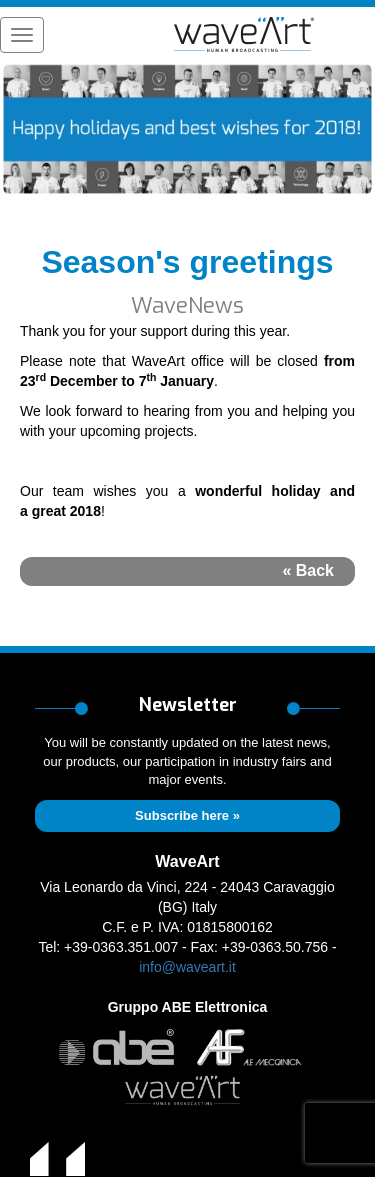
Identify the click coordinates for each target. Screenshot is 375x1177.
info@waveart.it (187, 967)
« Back (308, 570)
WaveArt (187, 861)
